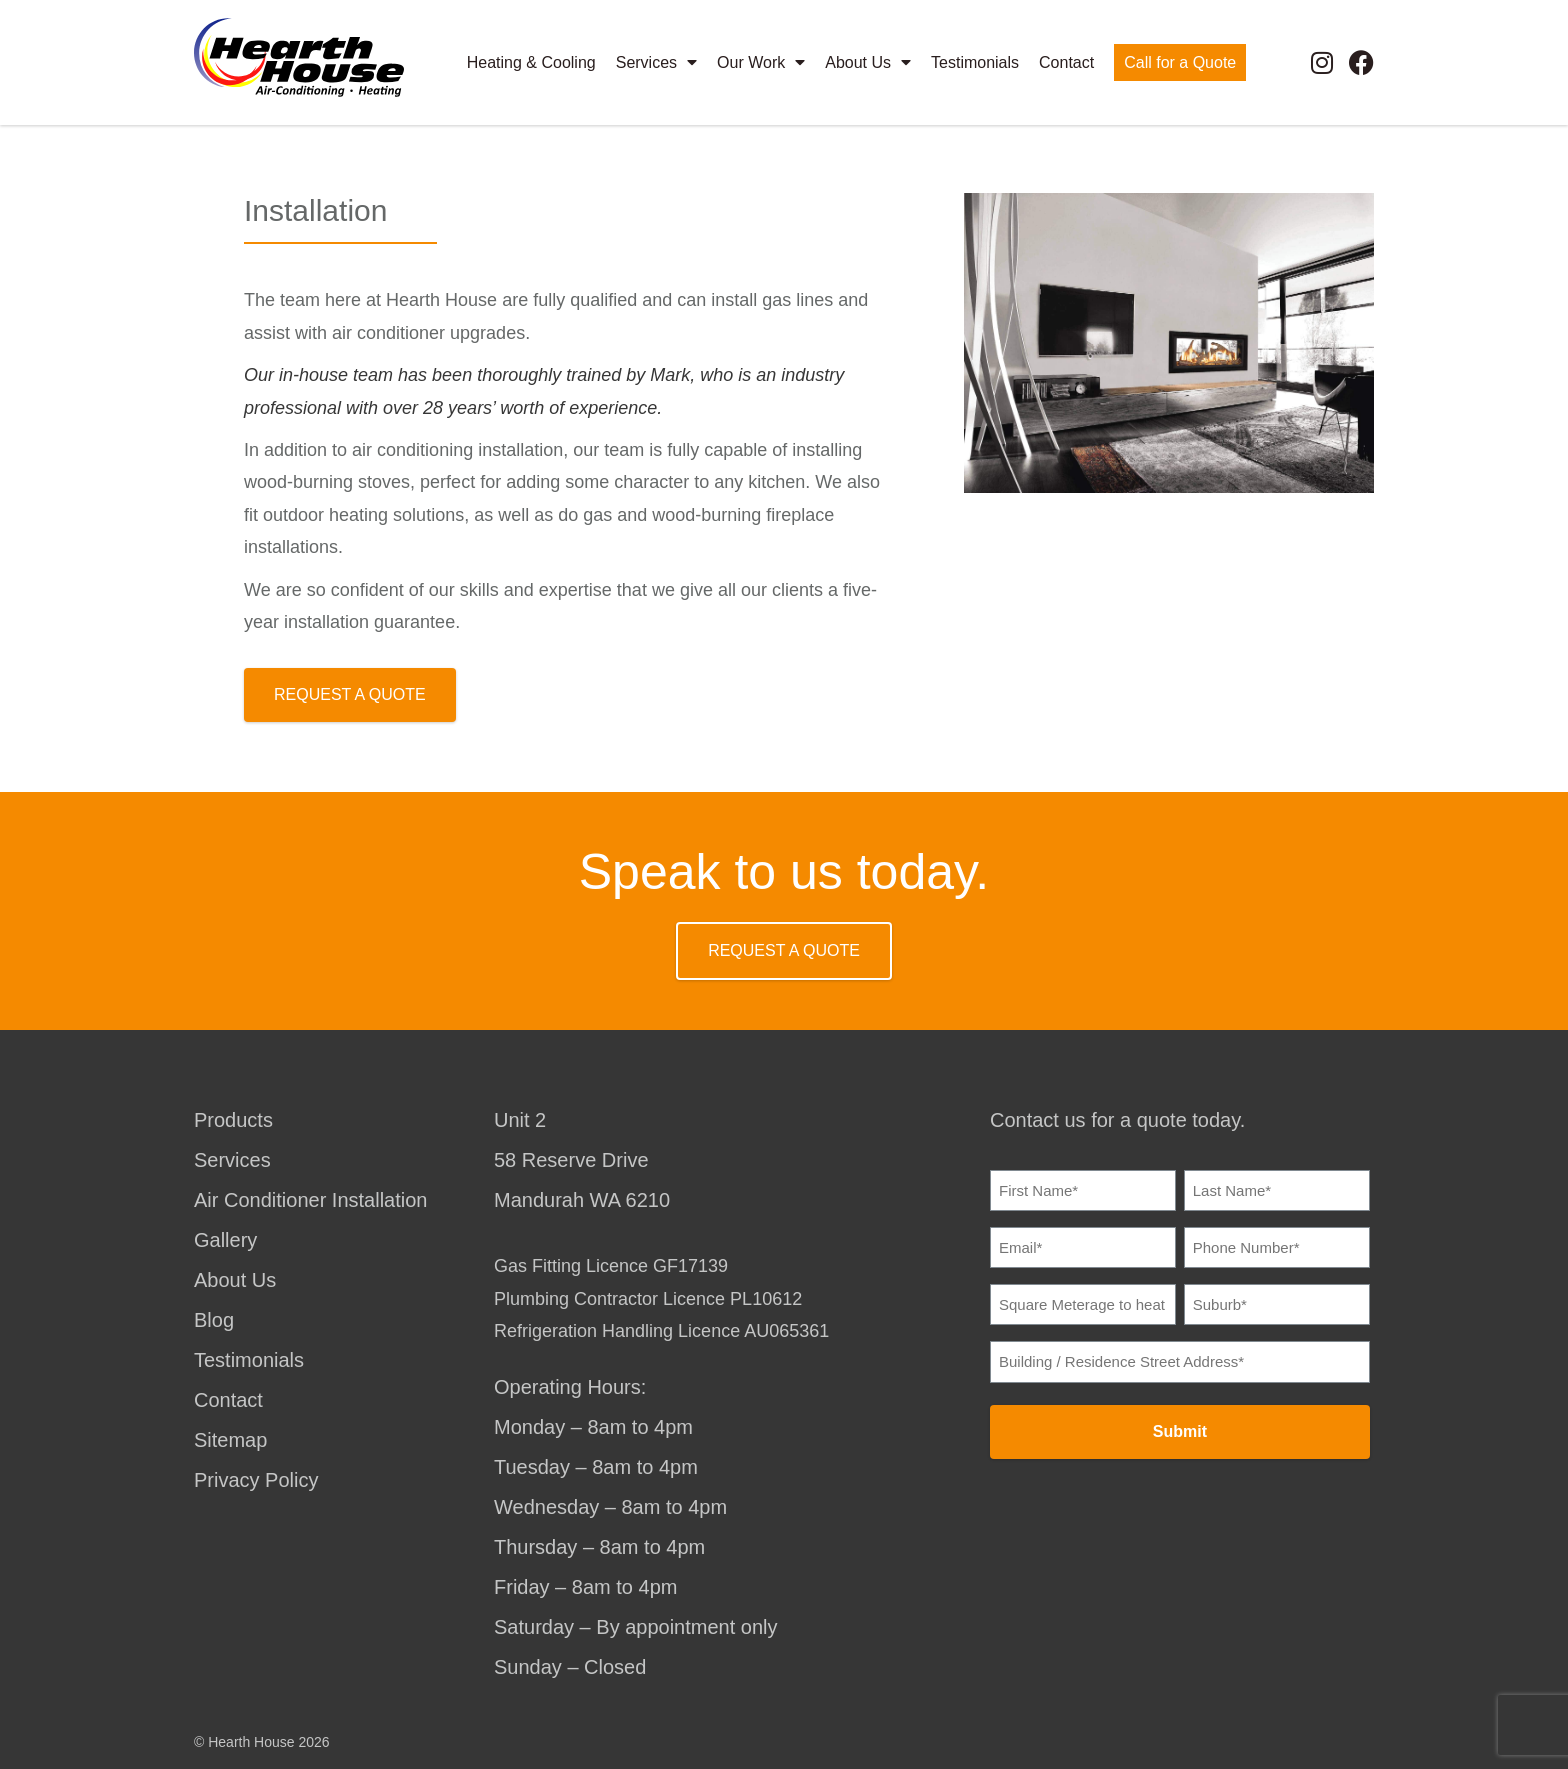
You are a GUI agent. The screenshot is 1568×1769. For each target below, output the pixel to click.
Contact (1066, 61)
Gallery (225, 1240)
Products (233, 1120)
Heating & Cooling (531, 61)
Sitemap (230, 1440)
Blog (214, 1320)
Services (656, 62)
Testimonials (975, 61)
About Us (868, 62)
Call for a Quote (1180, 61)
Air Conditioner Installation (310, 1200)
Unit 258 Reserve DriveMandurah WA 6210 (582, 1160)
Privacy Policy (256, 1480)
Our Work (761, 62)
